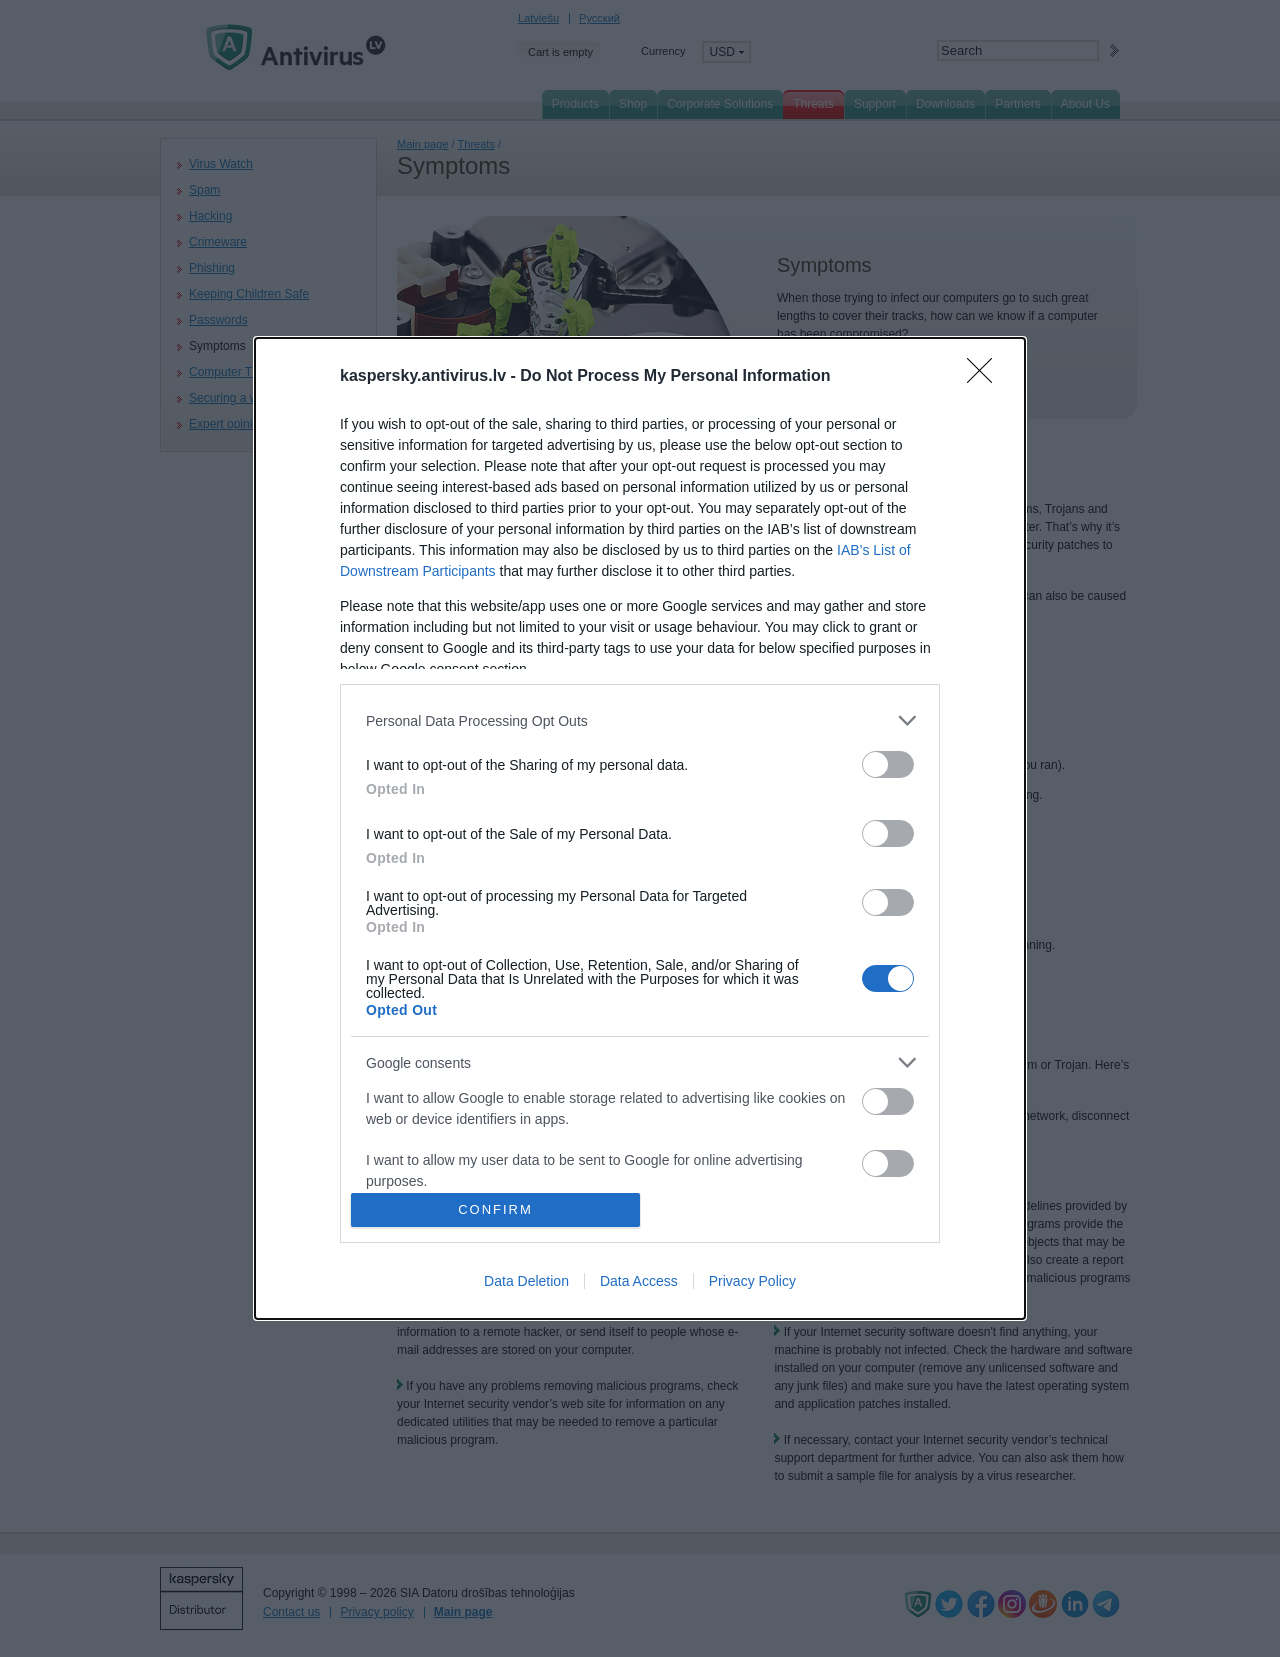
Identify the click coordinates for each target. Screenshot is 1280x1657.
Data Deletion (526, 1281)
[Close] (986, 377)
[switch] (888, 764)
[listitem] (640, 720)
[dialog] (640, 828)
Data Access (639, 1281)
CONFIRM (495, 1208)
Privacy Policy (752, 1281)
